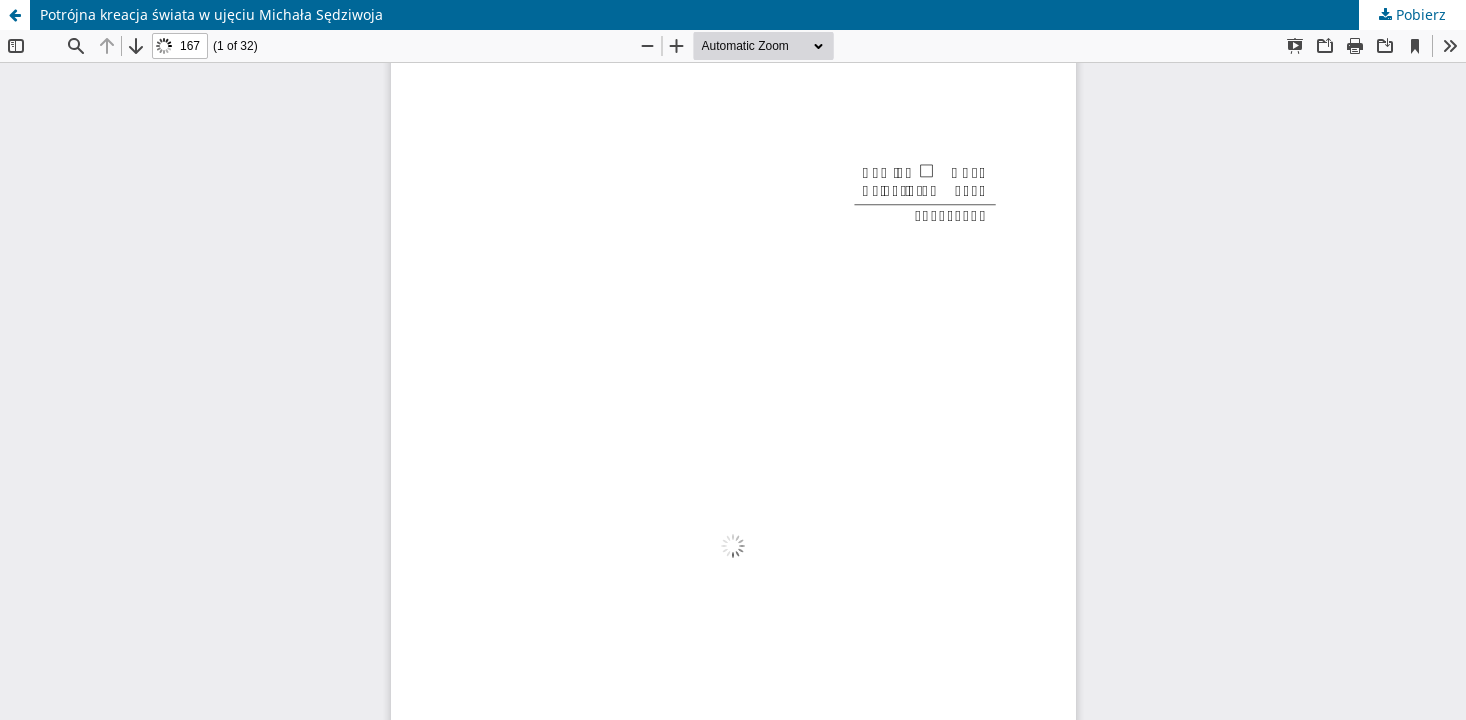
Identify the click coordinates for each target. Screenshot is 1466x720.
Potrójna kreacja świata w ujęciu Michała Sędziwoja (211, 14)
